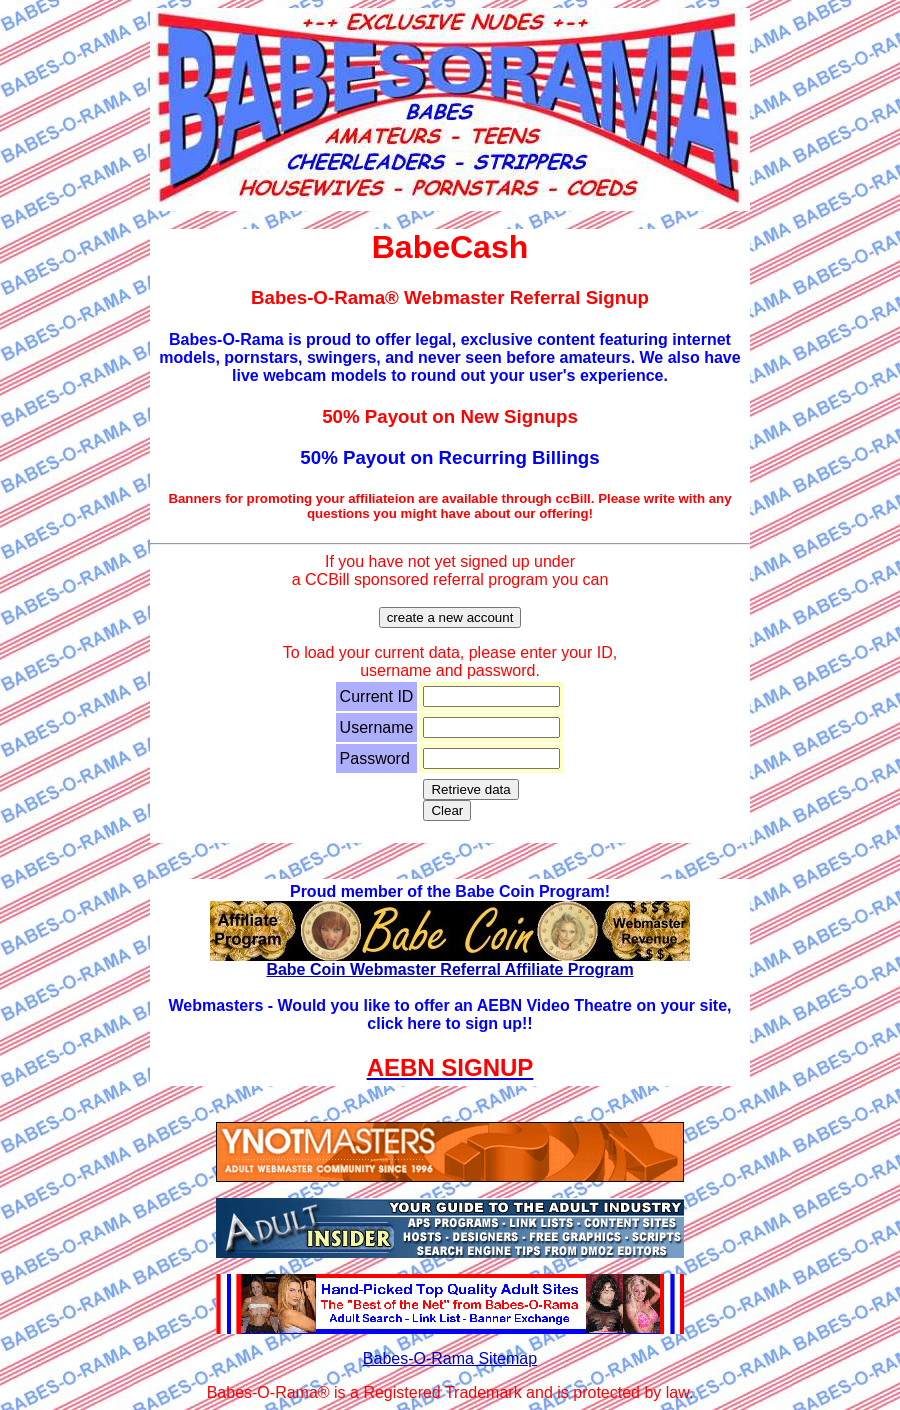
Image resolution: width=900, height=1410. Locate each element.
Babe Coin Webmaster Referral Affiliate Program (450, 962)
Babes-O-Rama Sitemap (450, 1358)
